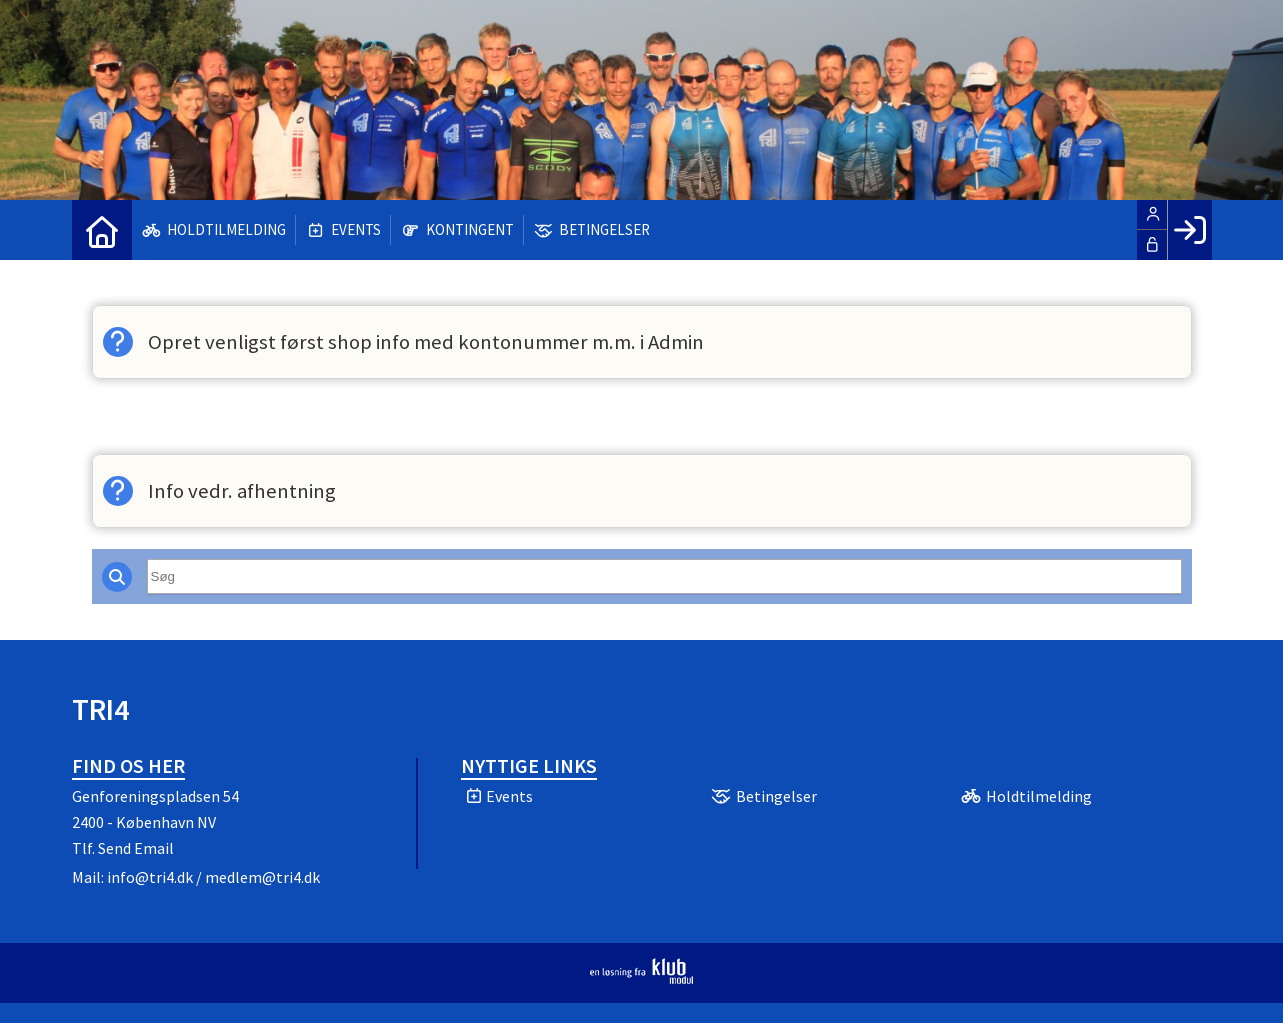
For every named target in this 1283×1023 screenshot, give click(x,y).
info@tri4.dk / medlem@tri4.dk (213, 877)
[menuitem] (102, 230)
